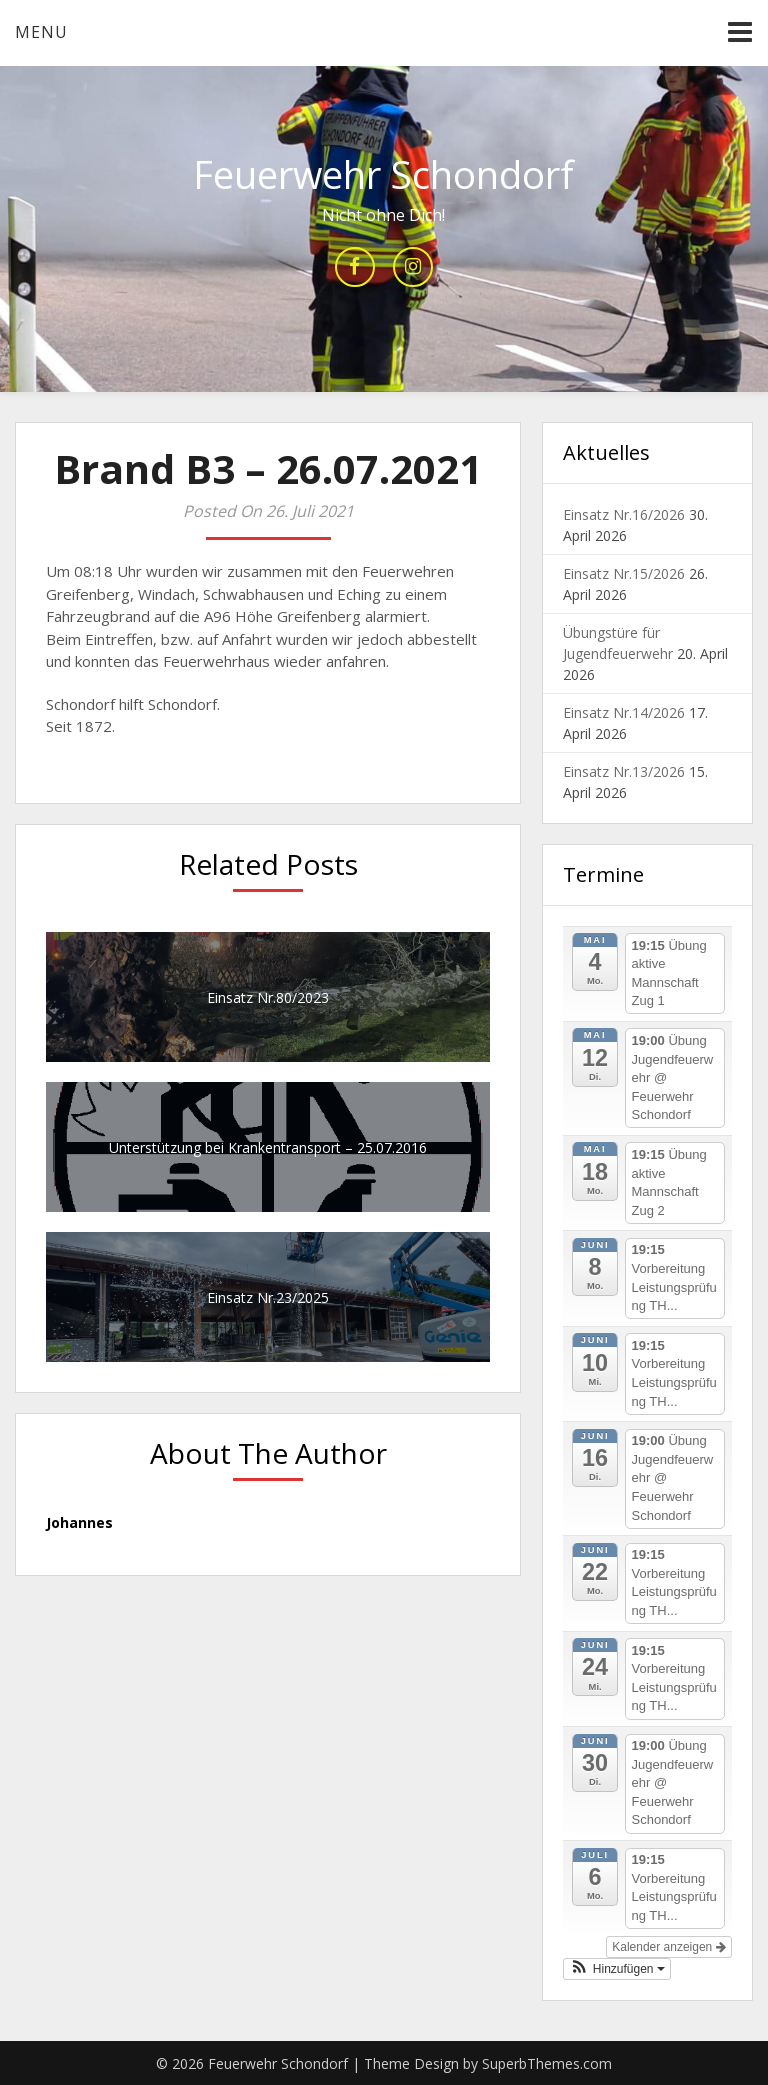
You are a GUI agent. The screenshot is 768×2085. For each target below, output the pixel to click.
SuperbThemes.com (547, 2063)
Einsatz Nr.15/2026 (624, 573)
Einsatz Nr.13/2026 (624, 771)
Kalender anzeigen (668, 1947)
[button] (617, 1969)
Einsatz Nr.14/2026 (624, 712)
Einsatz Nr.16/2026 (624, 514)
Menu (41, 32)
